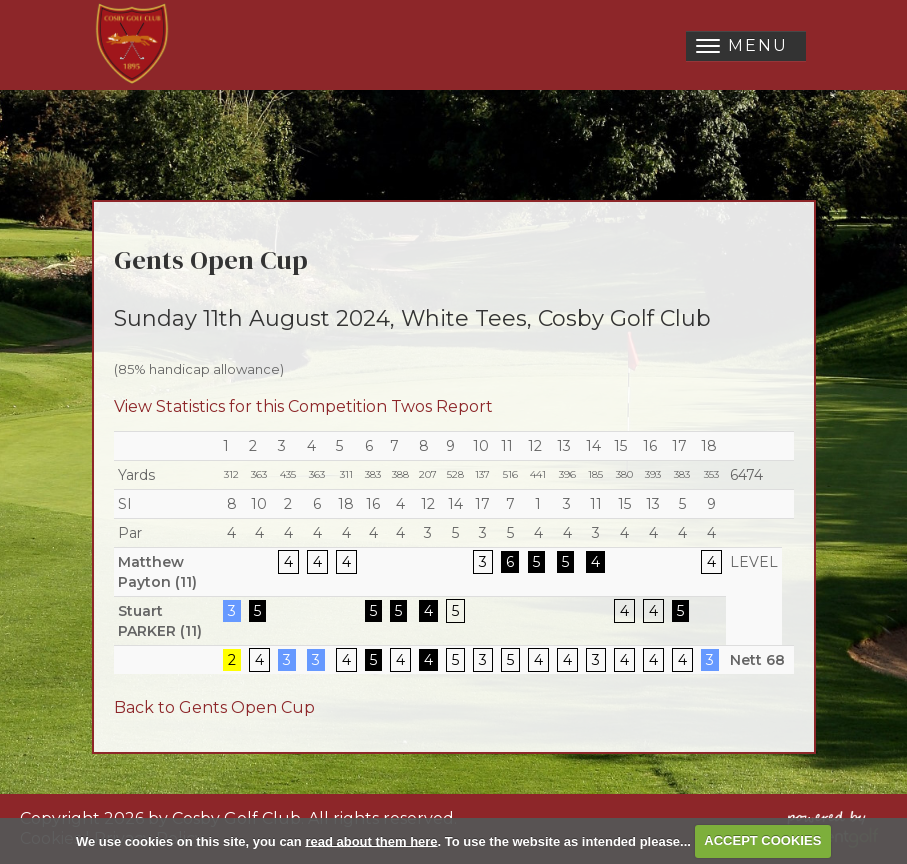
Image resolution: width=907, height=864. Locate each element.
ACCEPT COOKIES (762, 840)
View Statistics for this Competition (250, 406)
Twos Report (442, 406)
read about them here (371, 840)
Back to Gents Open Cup (214, 707)
